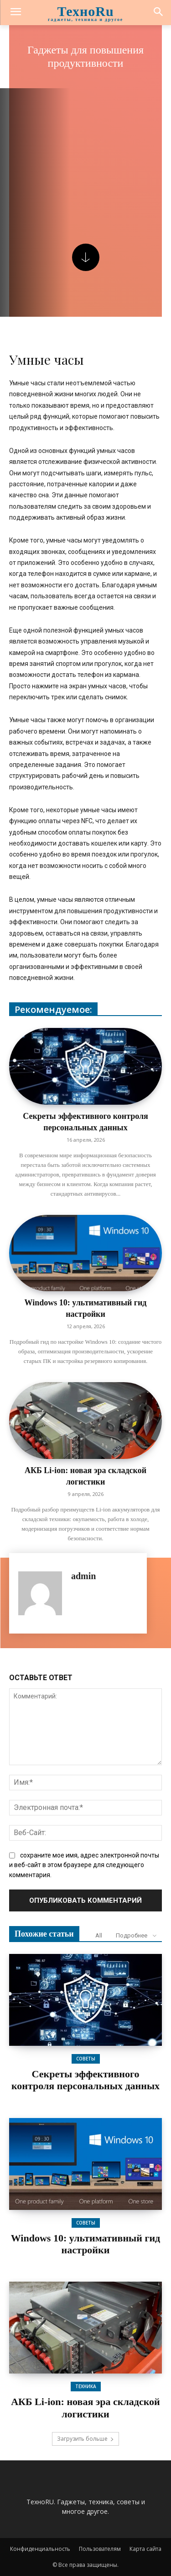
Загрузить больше (85, 2439)
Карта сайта (145, 2549)
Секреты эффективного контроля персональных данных (85, 2080)
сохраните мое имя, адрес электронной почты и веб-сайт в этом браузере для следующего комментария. (84, 1865)
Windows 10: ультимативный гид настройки (86, 2244)
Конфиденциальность (40, 2549)
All (98, 1935)
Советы (85, 2058)
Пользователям (100, 2549)
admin (83, 1576)
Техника (85, 2386)
